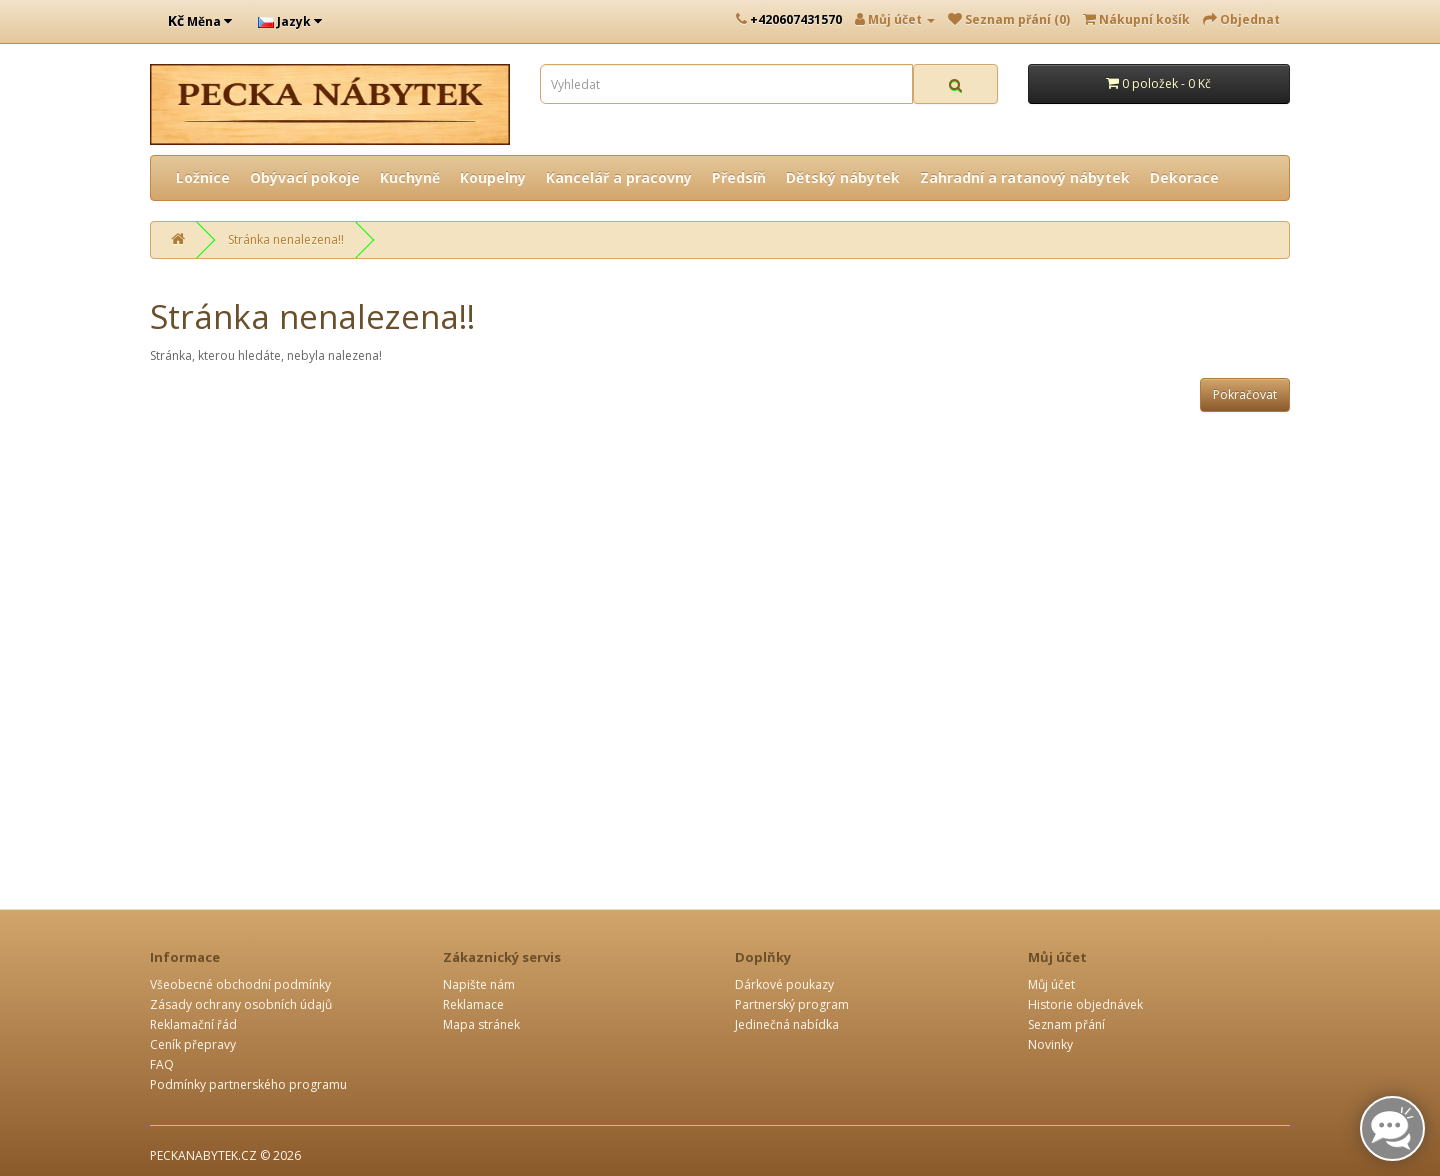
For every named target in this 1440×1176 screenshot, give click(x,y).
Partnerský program (792, 1004)
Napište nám (479, 984)
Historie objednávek (1085, 1004)
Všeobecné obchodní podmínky (240, 984)
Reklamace (473, 1004)
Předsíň (739, 177)
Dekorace (1184, 177)
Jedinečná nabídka (787, 1024)
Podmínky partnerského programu (248, 1084)
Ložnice (203, 177)
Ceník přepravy (193, 1044)
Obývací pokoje (305, 177)
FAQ (162, 1064)
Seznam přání (1066, 1024)
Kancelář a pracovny (619, 177)
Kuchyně (410, 177)
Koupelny (493, 177)
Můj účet (1051, 984)
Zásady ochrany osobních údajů (241, 1004)
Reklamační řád (193, 1024)
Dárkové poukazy (784, 984)
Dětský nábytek (843, 177)
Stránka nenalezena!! (286, 239)
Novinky (1050, 1044)
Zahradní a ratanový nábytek (1025, 177)
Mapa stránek (481, 1024)
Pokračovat (1245, 394)
